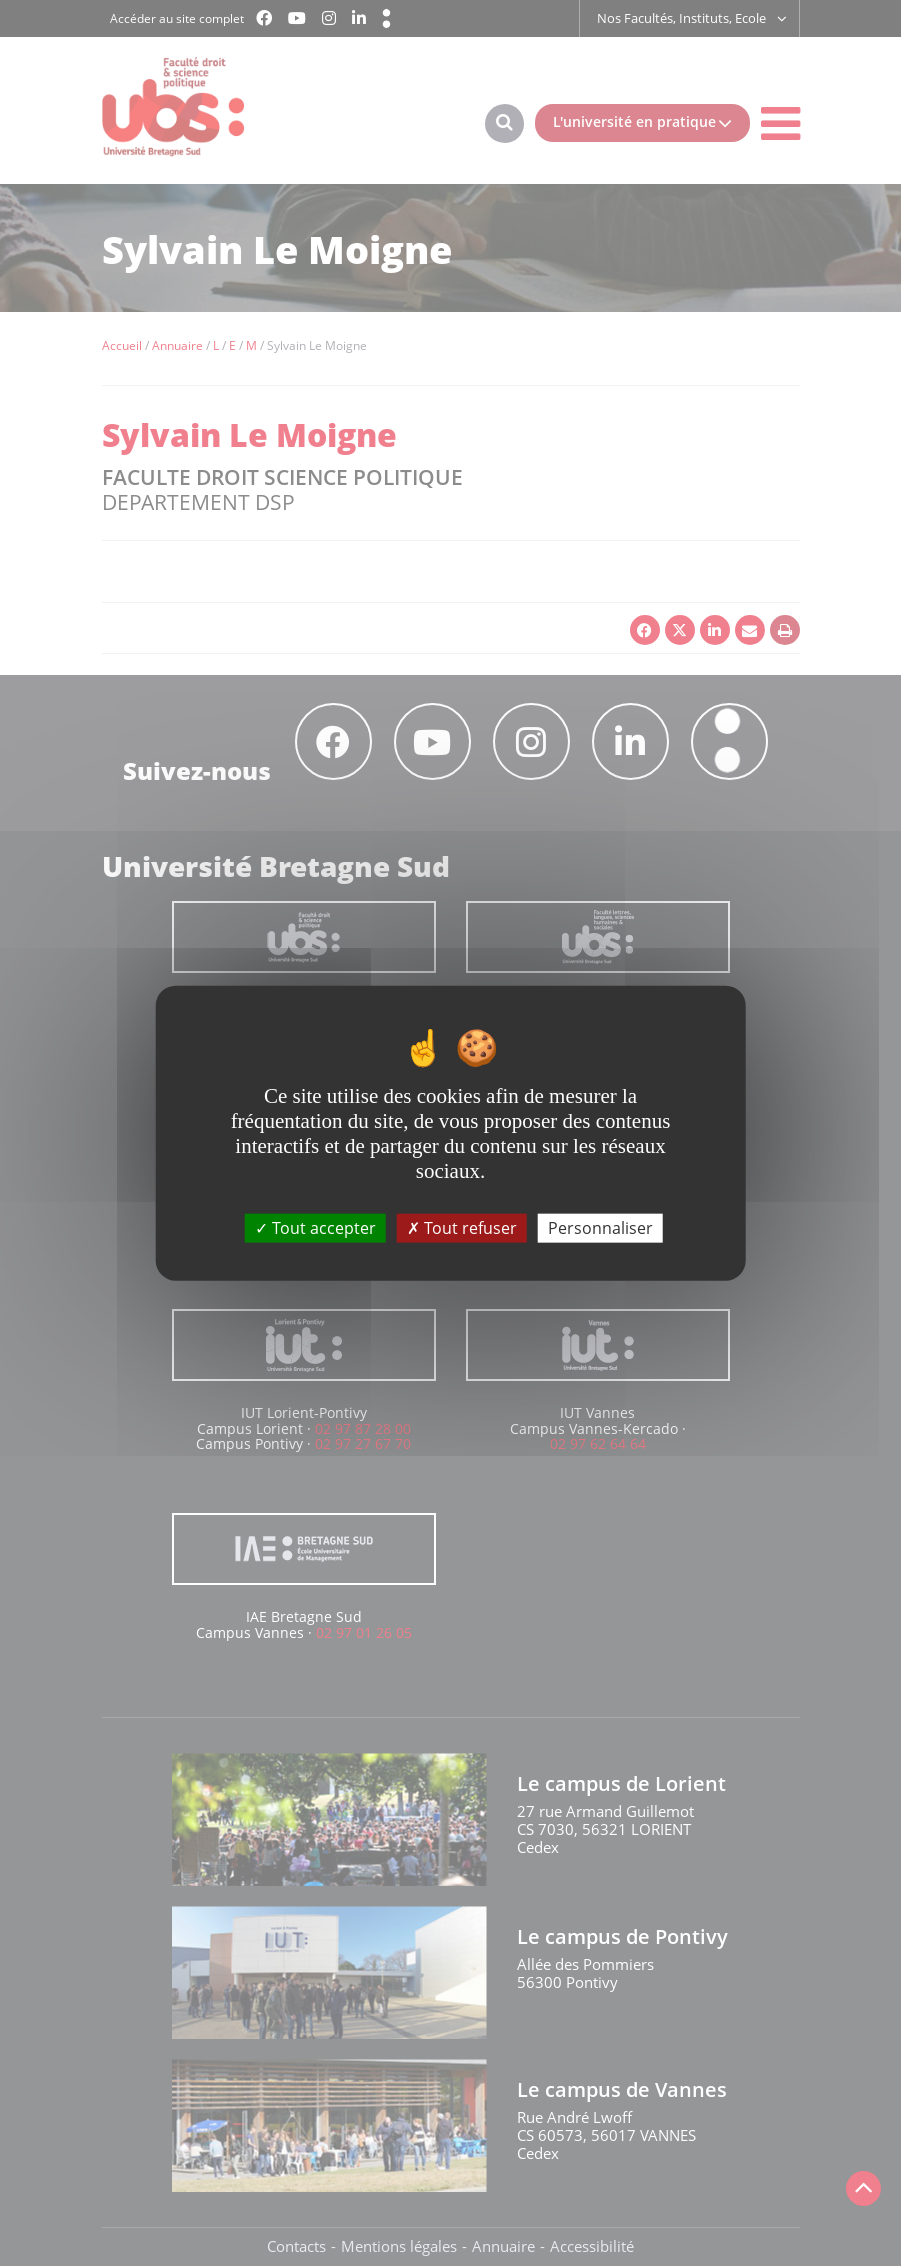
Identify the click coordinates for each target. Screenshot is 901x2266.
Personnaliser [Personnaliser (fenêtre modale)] (600, 1227)
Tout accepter (315, 1227)
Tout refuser (462, 1227)
